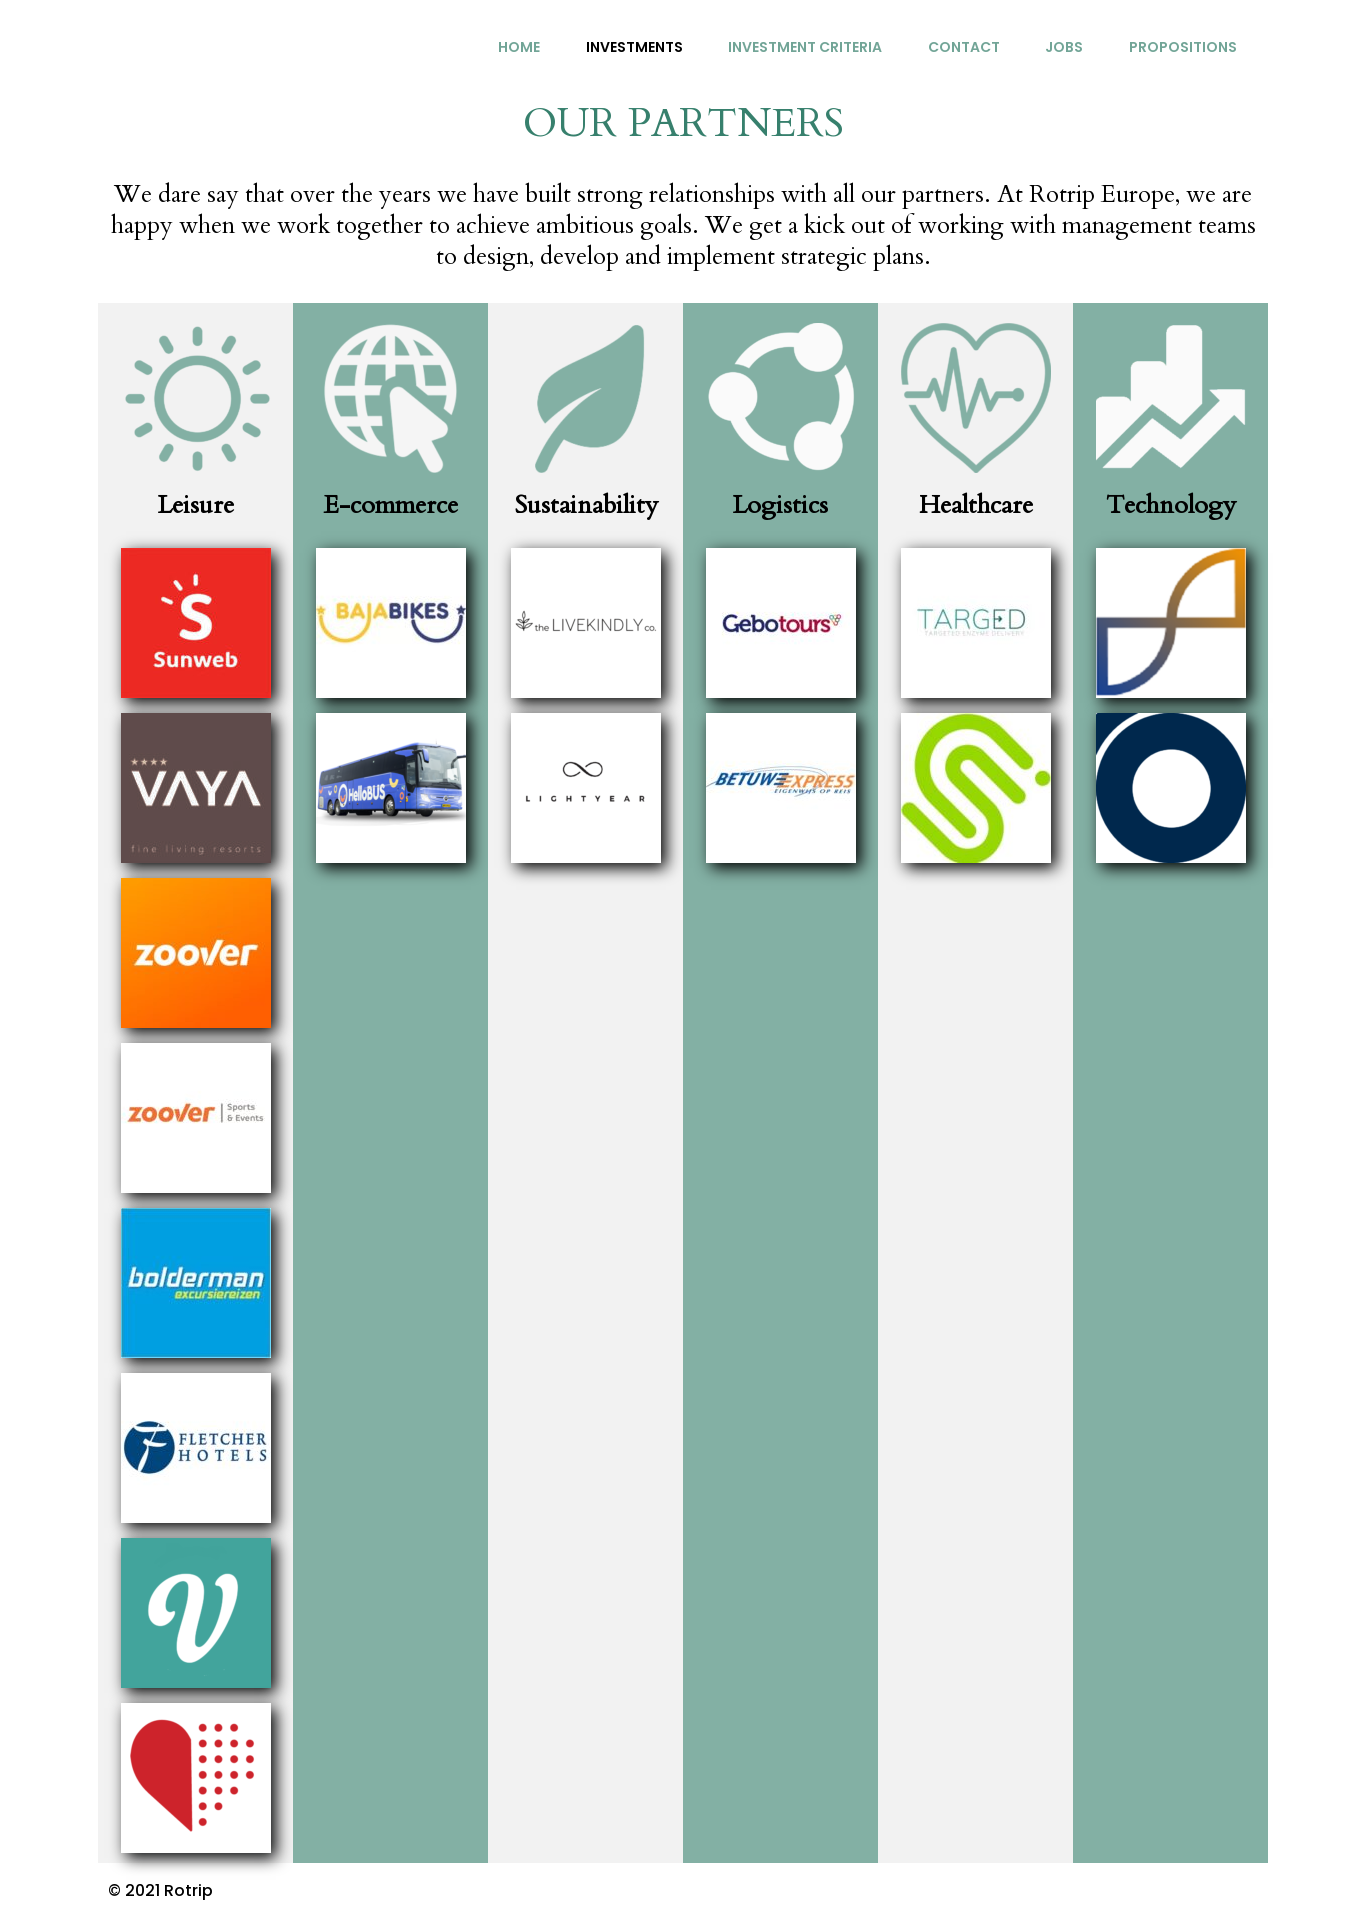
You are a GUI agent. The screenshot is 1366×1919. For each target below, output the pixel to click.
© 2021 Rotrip (160, 1890)
